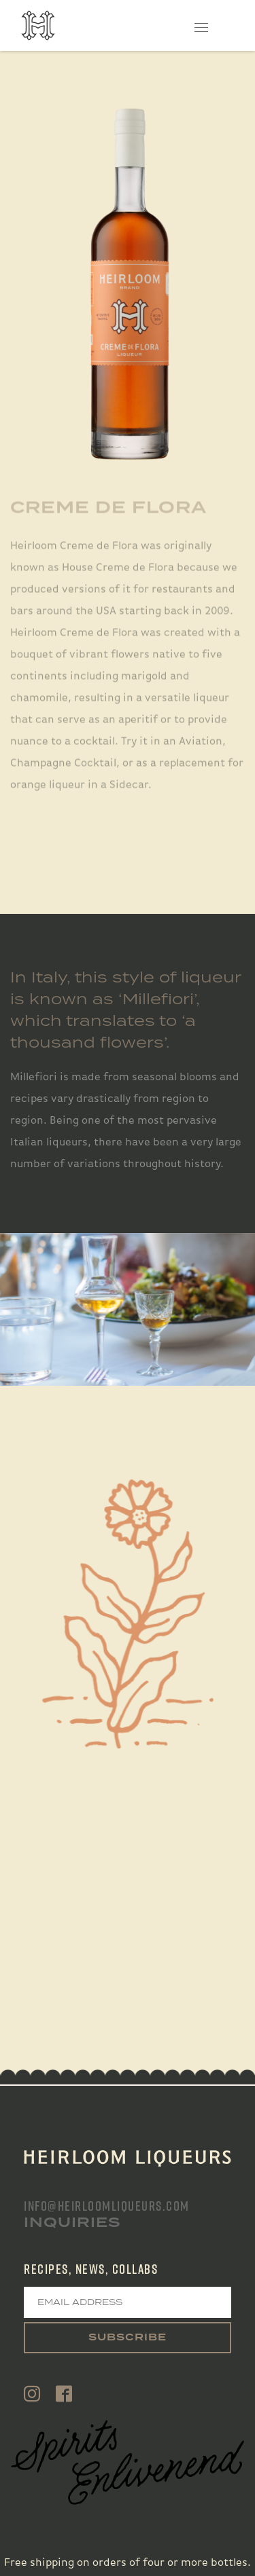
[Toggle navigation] (201, 25)
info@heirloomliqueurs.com (107, 2205)
